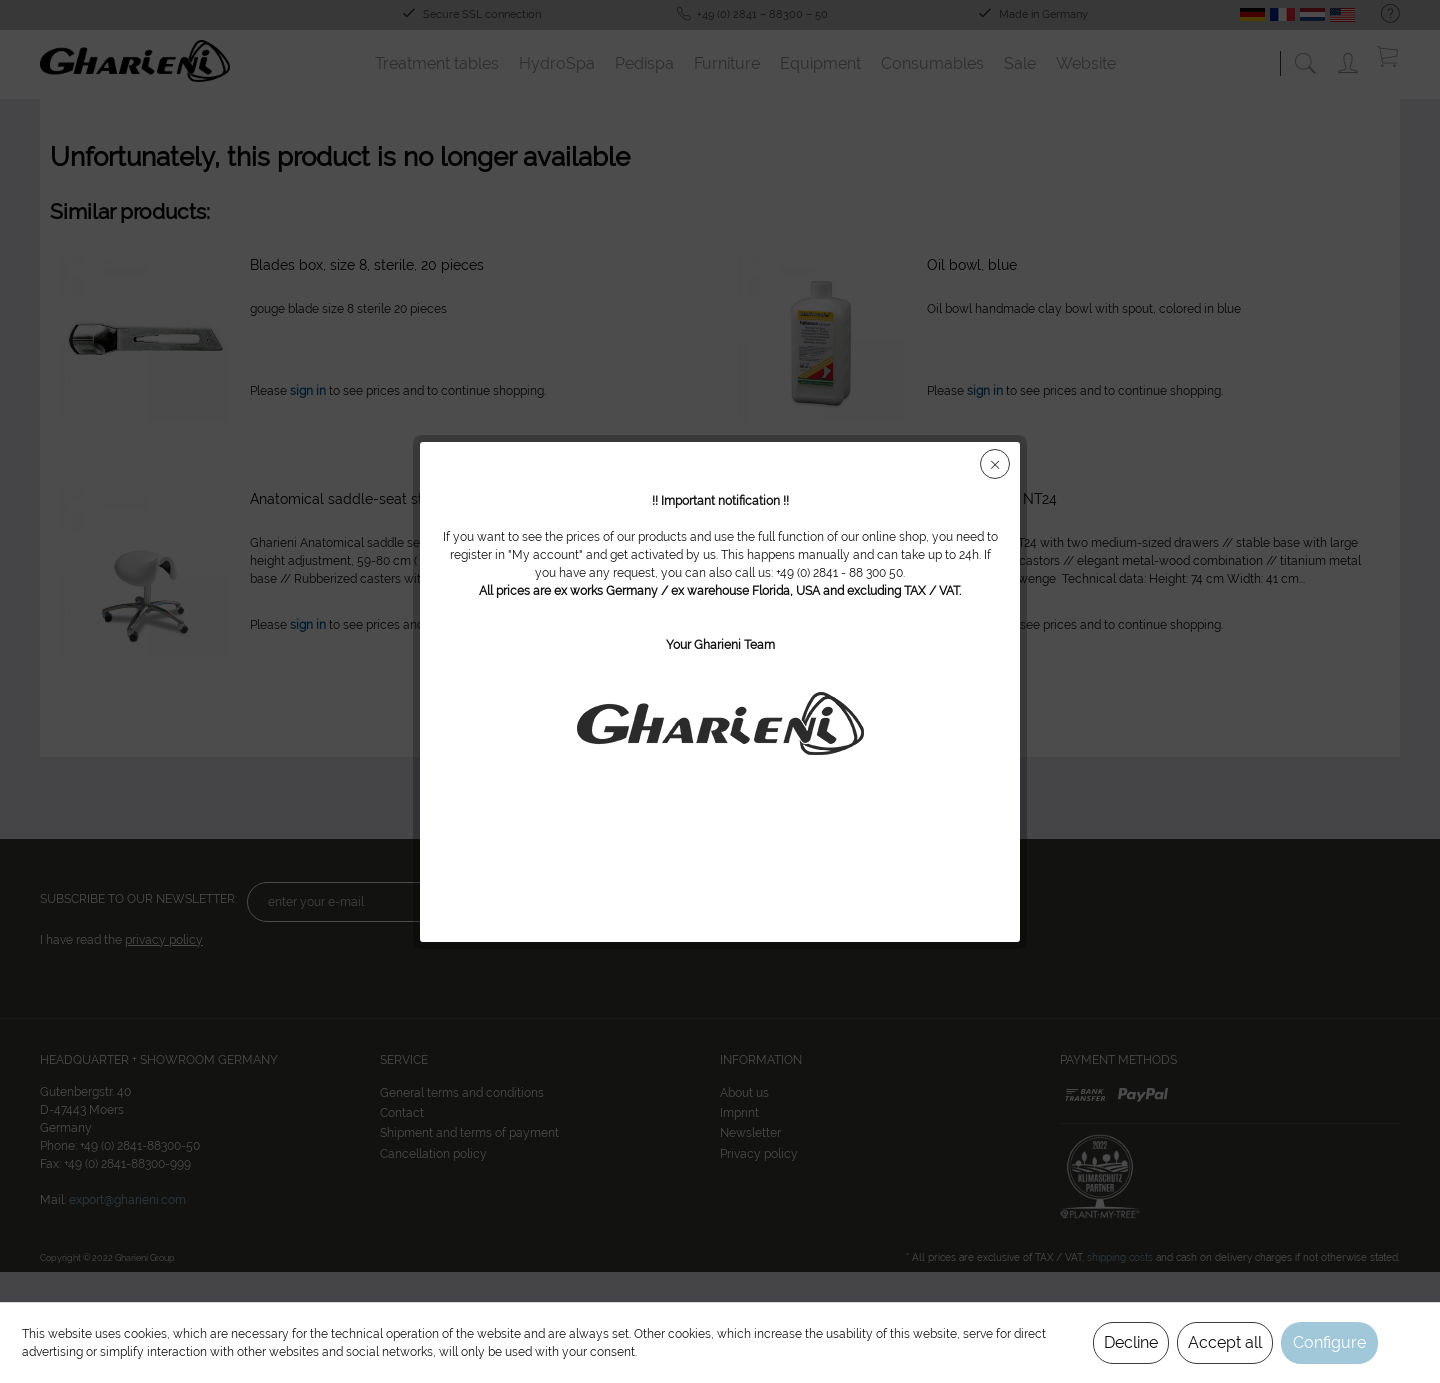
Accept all (1225, 1342)
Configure (1329, 1342)
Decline (1131, 1342)
